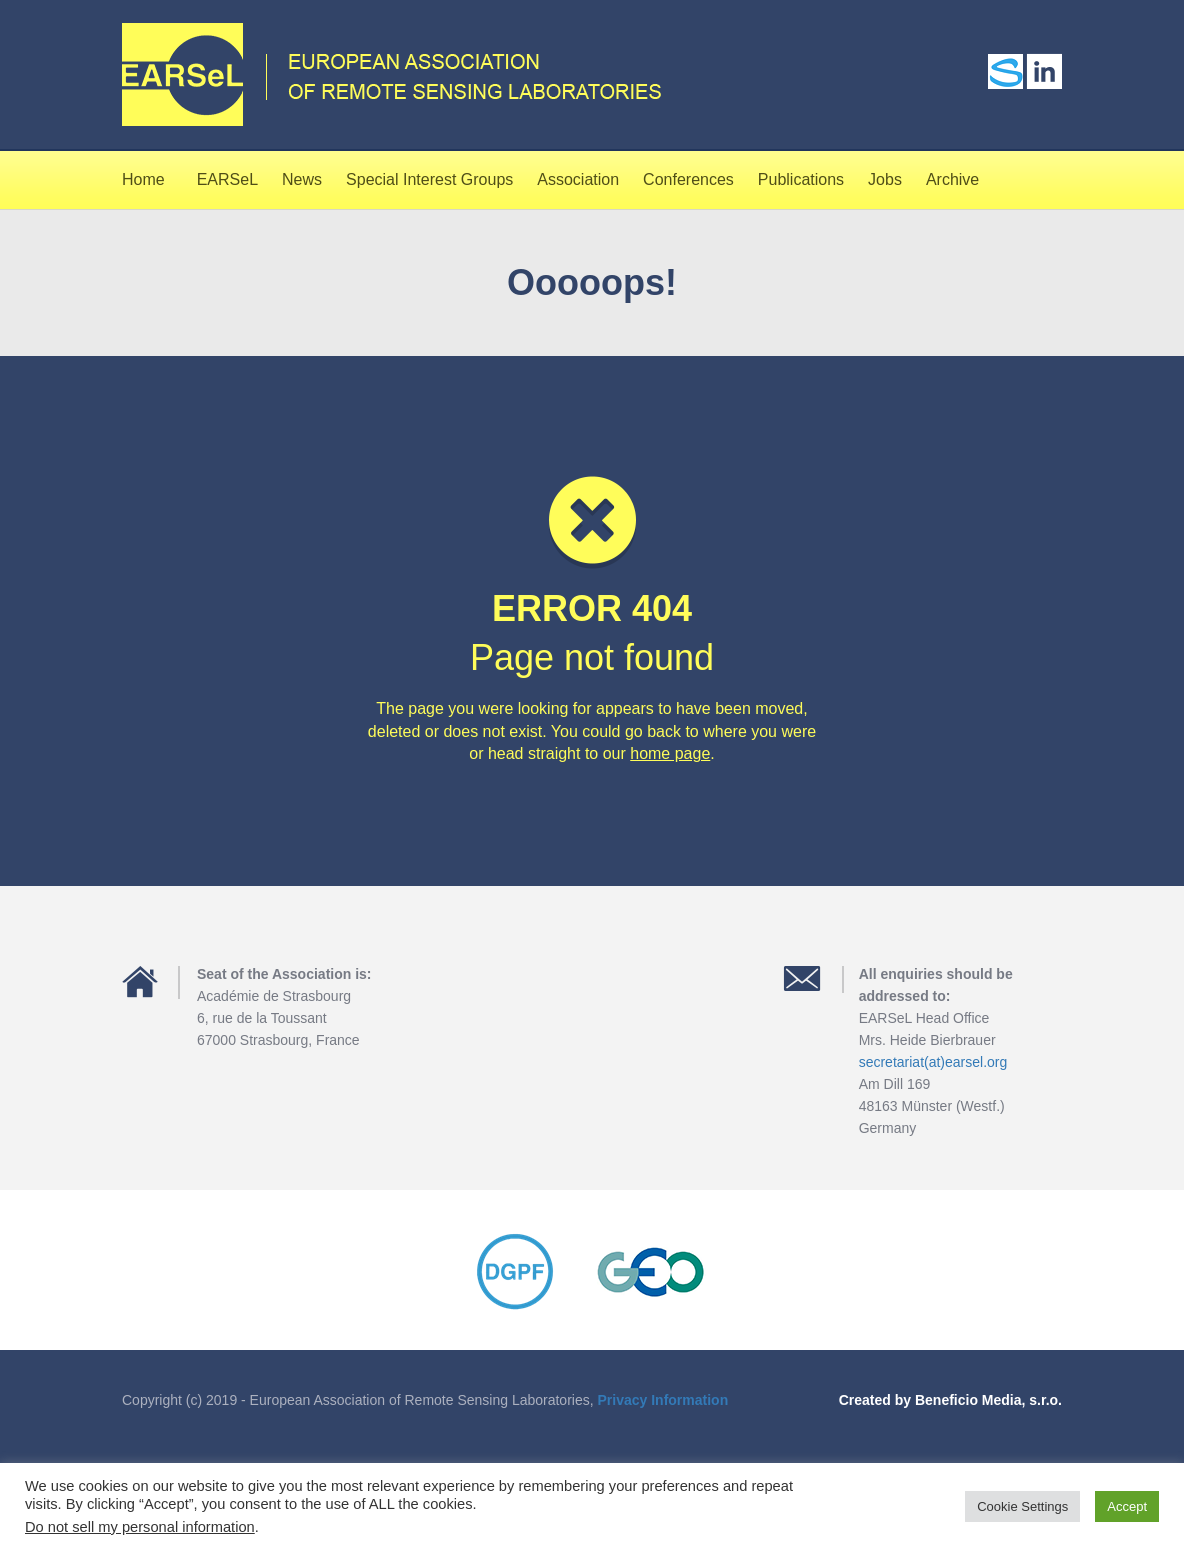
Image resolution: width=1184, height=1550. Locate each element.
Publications (801, 179)
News (302, 179)
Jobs (885, 179)
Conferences (688, 179)
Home (143, 179)
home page (670, 753)
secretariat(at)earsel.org (933, 1062)
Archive (952, 179)
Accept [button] (1127, 1506)
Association (578, 179)
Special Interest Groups (429, 179)
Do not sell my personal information (140, 1527)
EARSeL (227, 179)
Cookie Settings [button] (1022, 1506)
